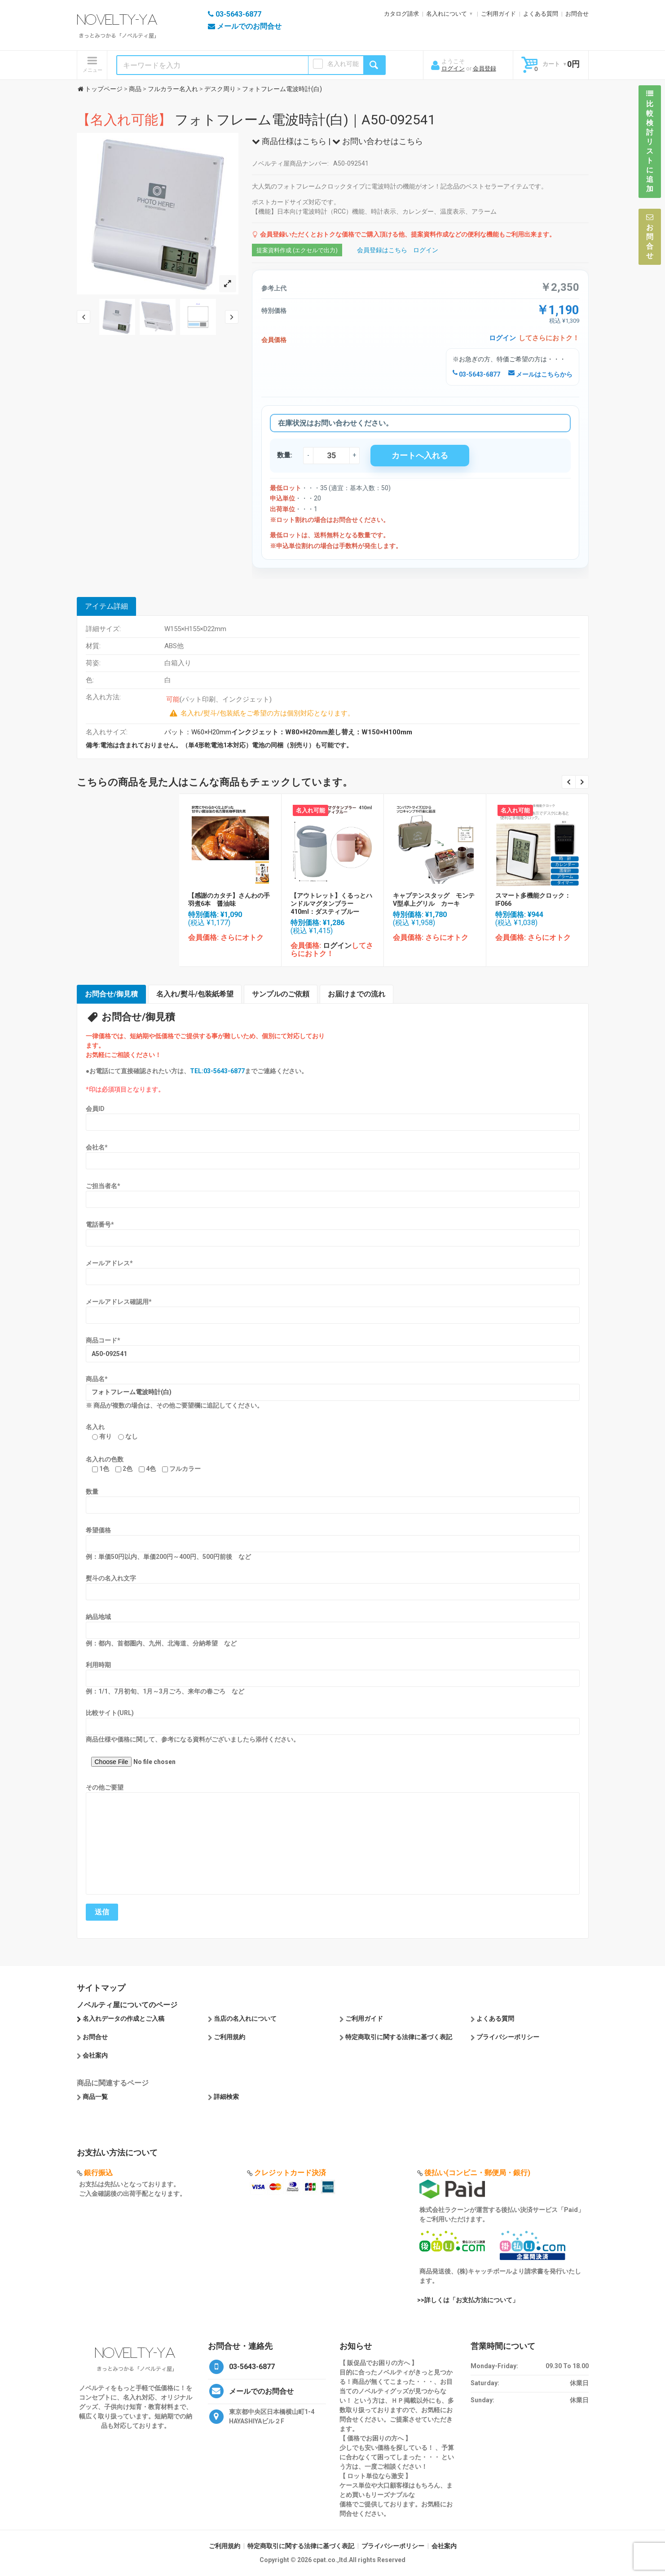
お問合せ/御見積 (111, 994)
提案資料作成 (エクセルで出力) (297, 250)
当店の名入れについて (245, 2018)
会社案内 (95, 2055)
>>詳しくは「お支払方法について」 (468, 2300)
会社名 (97, 1147)
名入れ (95, 1427)
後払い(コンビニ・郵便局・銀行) (477, 2172)
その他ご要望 (104, 1787)
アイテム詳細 (106, 606)
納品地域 (98, 1616)
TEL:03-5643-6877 (217, 1071)
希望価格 (98, 1530)
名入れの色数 (104, 1459)
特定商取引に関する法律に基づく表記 (398, 2037)
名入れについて (446, 13)
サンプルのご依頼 (280, 994)
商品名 (97, 1378)
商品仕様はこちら (289, 141)
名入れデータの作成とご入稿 (123, 2018)
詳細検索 (226, 2096)
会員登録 (484, 68)
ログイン (453, 68)
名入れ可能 (343, 63)
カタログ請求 (401, 13)
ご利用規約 (229, 2037)
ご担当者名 (103, 1185)
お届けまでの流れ (356, 994)
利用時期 (98, 1664)
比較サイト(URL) (110, 1712)
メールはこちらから (540, 374)
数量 (92, 1491)
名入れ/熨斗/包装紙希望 (194, 994)
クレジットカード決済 (290, 2172)
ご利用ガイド (498, 13)
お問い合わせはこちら (377, 141)
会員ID (95, 1108)
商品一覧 (95, 2096)
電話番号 (100, 1224)
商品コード (103, 1340)
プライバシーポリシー (507, 2037)
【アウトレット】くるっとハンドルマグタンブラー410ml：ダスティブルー (331, 903)
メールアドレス (109, 1263)
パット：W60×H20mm (288, 732)
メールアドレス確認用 (119, 1301)
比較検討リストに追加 (649, 141)
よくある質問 (540, 13)
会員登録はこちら (382, 250)
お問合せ (577, 13)
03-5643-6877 (476, 374)
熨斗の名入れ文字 (111, 1578)
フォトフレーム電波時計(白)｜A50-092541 (256, 119)
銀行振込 (98, 2172)
